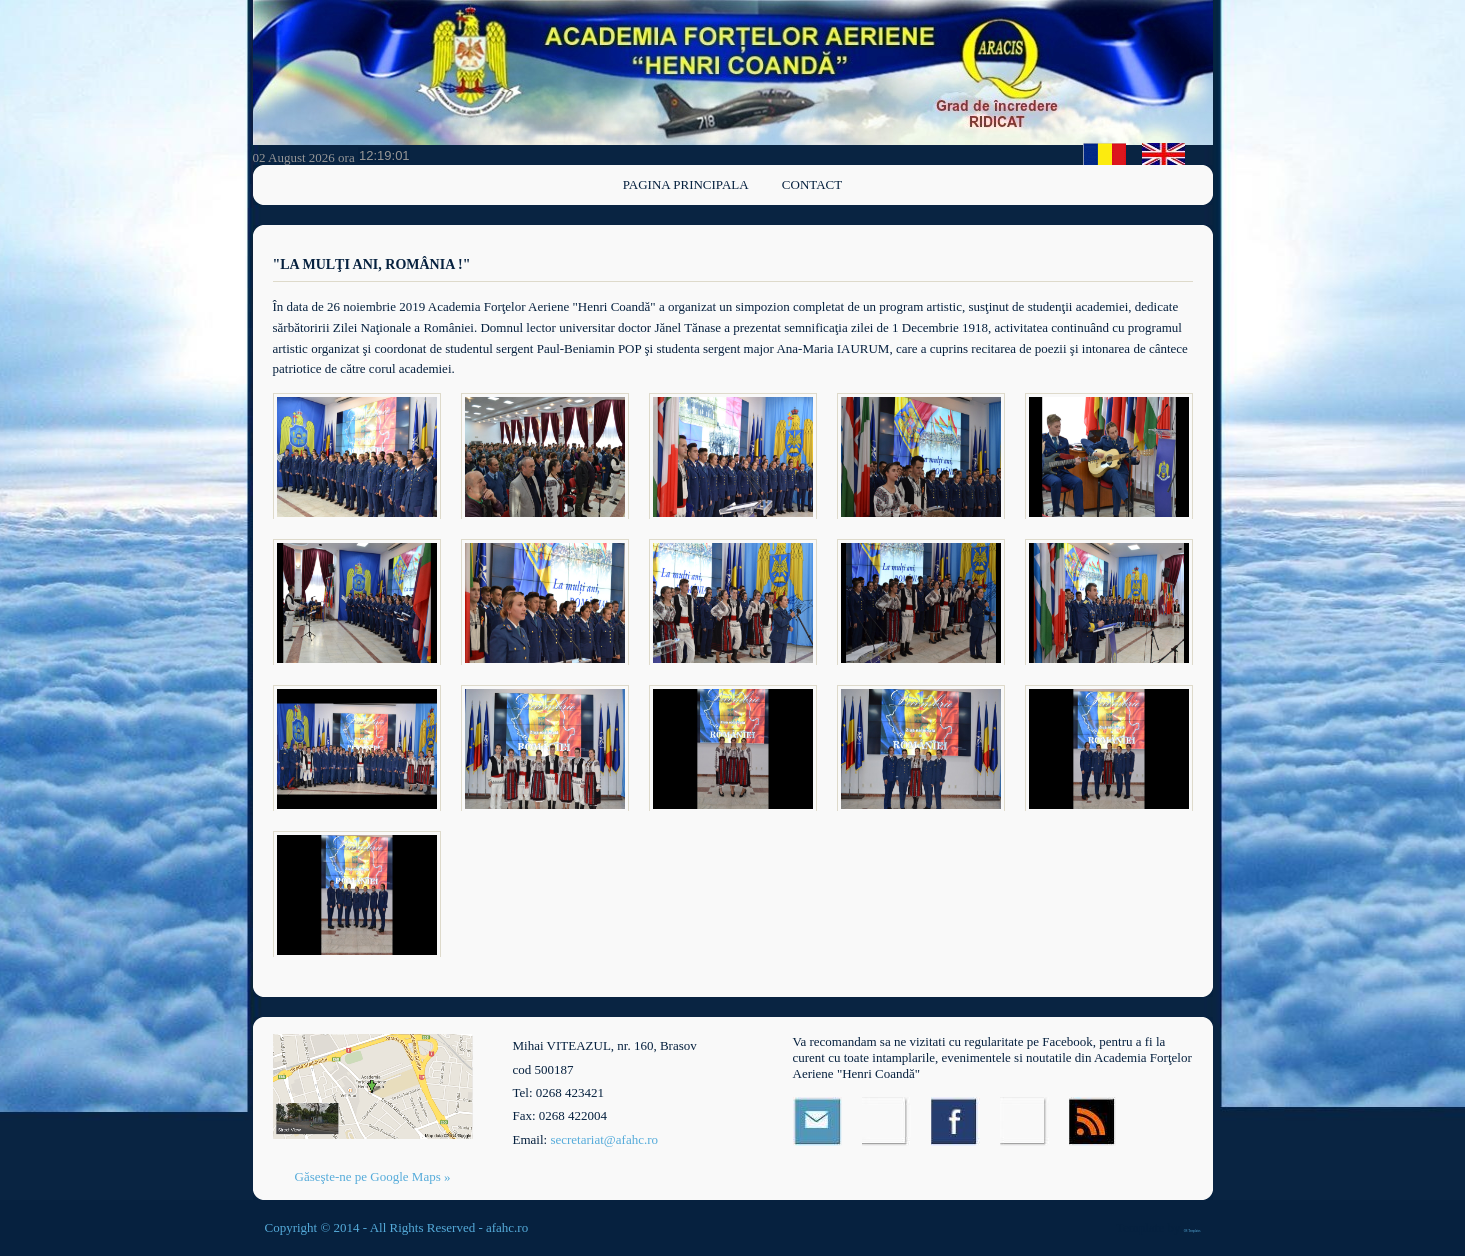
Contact (812, 184)
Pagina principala (686, 184)
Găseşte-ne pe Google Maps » (373, 1176)
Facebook (955, 1121)
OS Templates (1192, 1231)
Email (817, 1121)
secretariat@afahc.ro (604, 1139)
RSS (1093, 1121)
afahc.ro (507, 1227)
